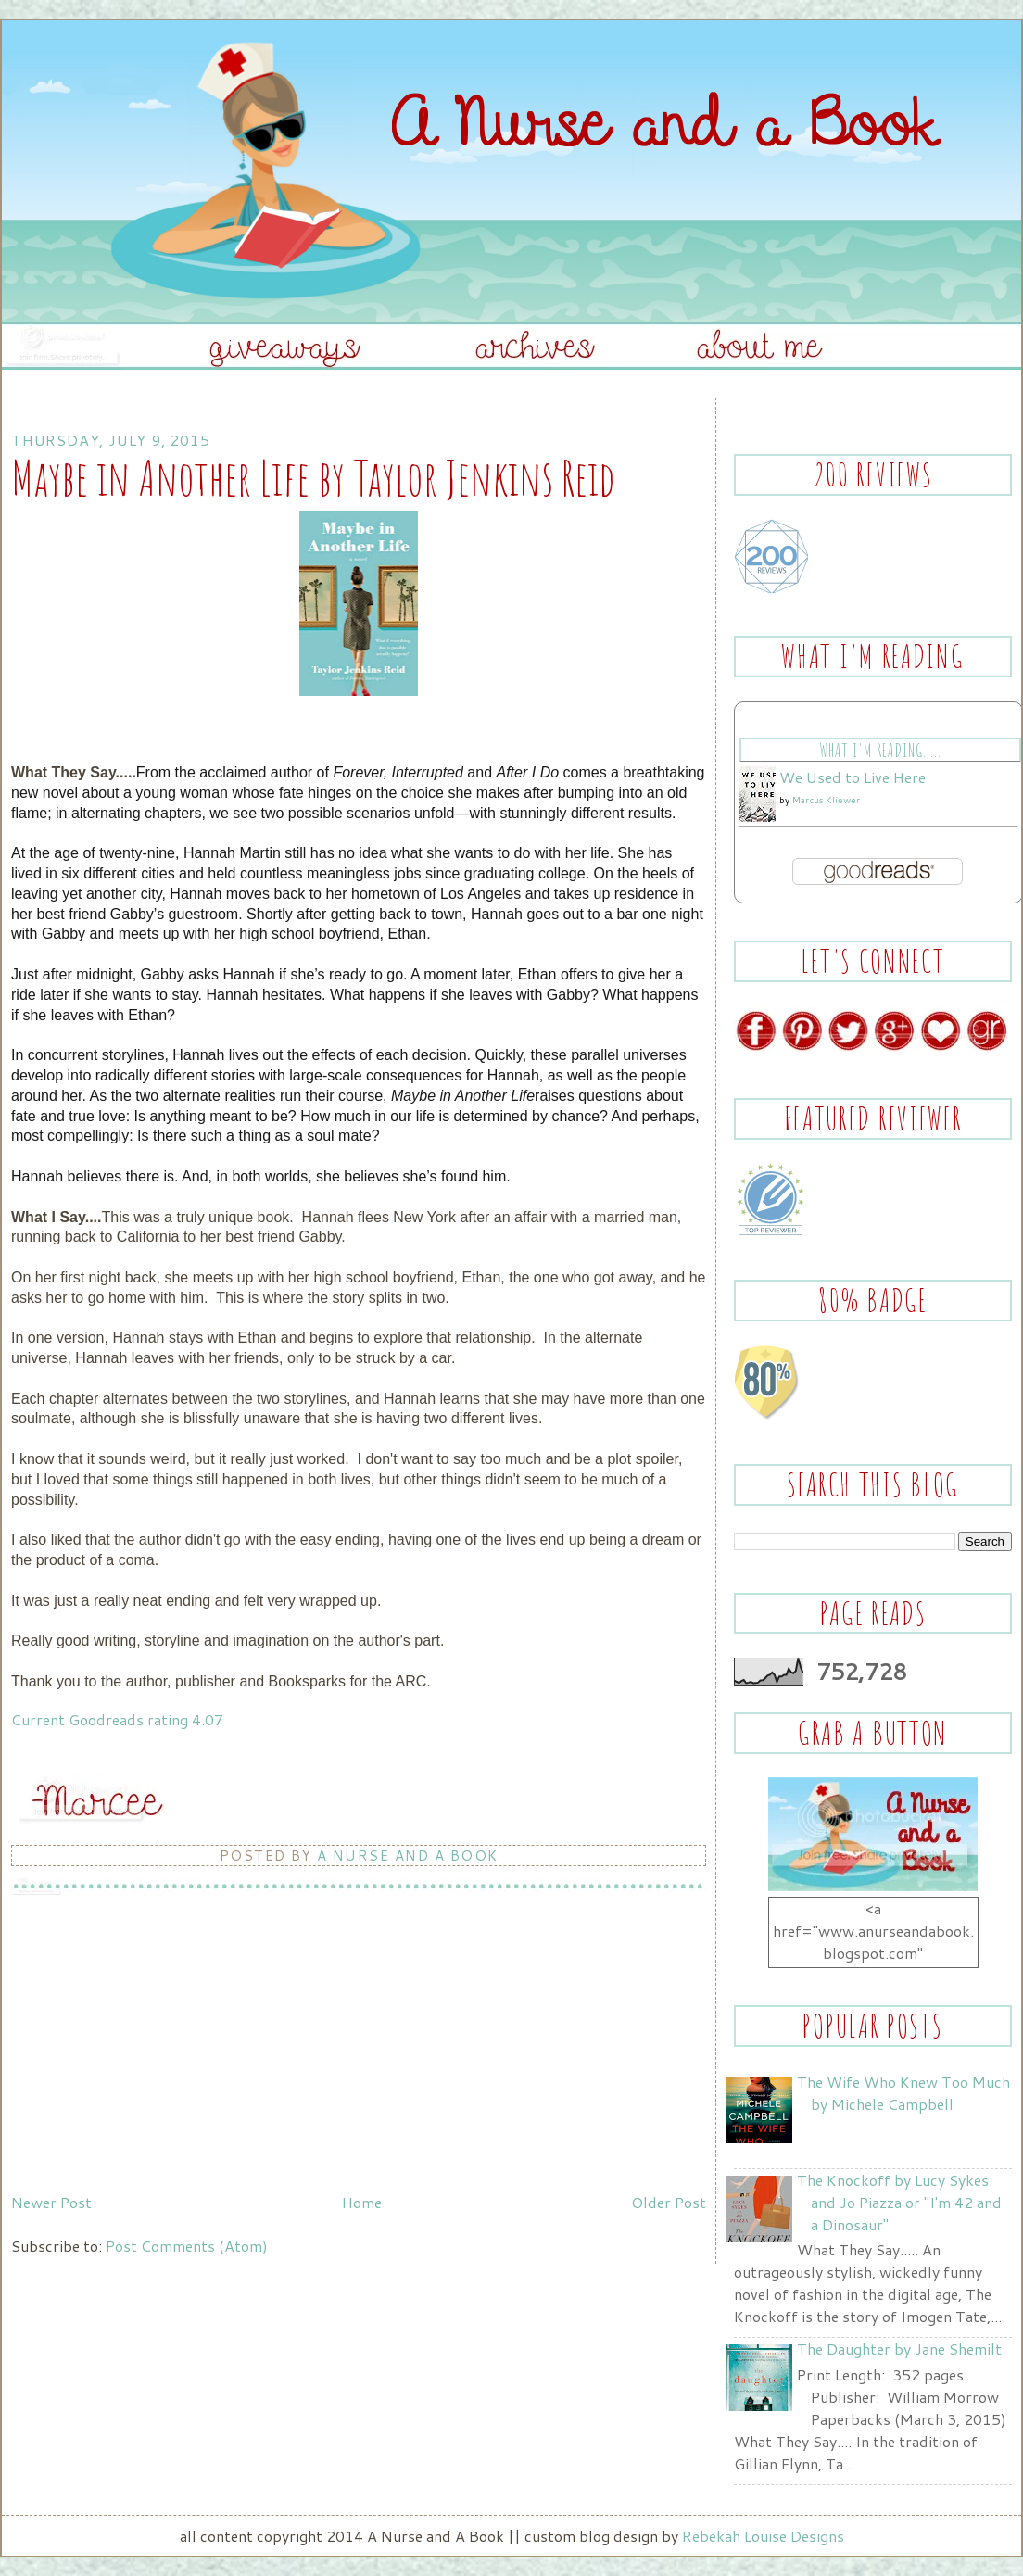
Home (362, 2202)
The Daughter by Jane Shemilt (899, 2348)
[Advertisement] (150, 2056)
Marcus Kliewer (826, 799)
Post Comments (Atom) (187, 2245)
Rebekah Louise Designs (763, 2535)
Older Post (668, 2202)
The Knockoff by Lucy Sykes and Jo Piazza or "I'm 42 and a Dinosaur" (899, 2202)
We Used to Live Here (852, 777)
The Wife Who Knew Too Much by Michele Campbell (903, 2093)
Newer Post (51, 2202)
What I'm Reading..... (880, 750)
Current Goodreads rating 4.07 (117, 1719)
